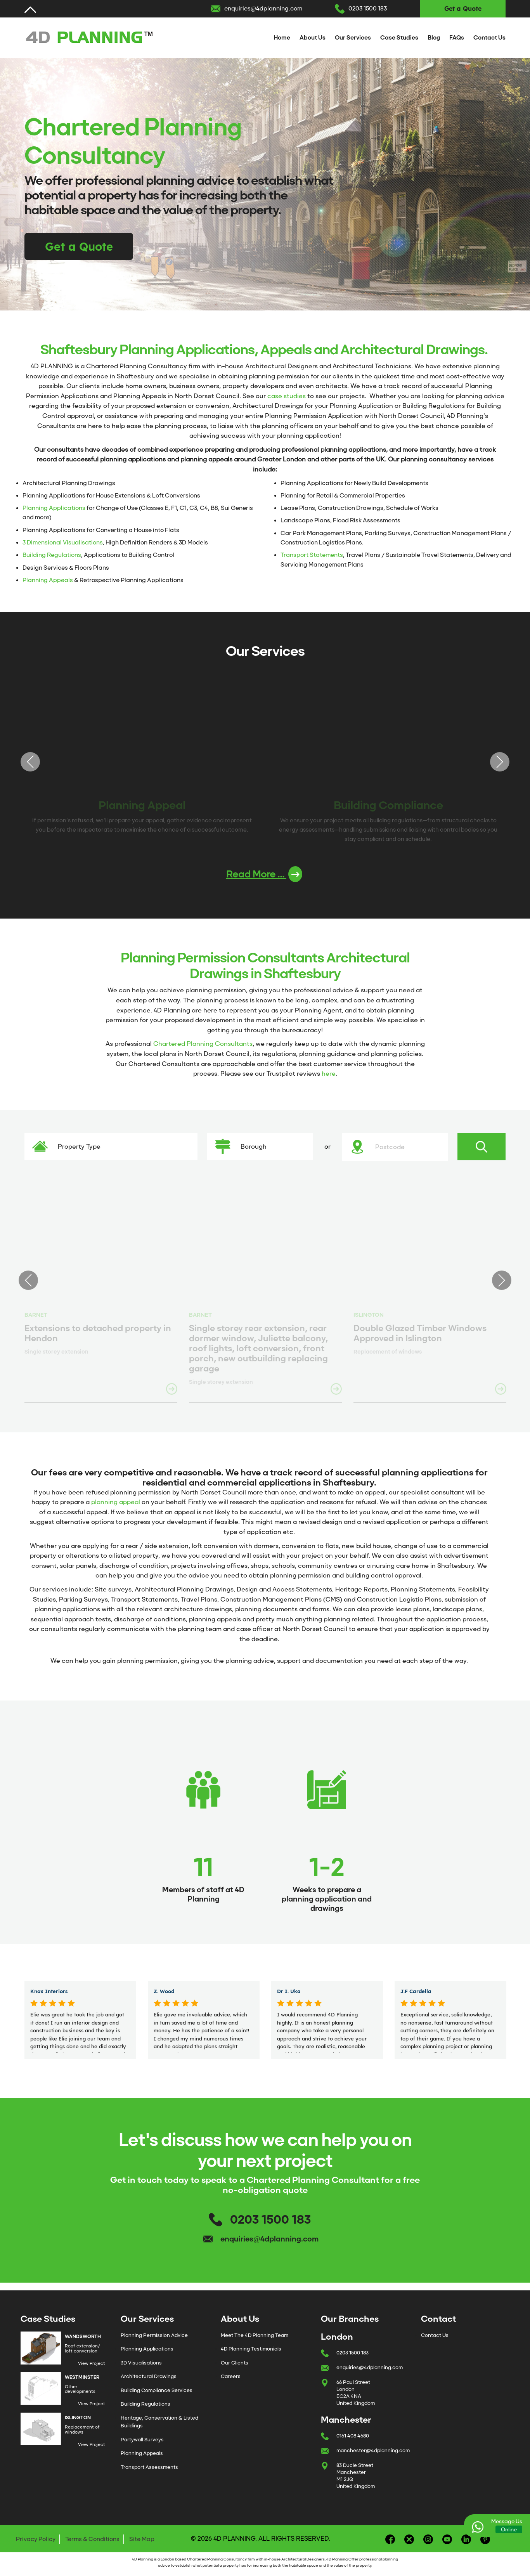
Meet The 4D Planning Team (254, 2335)
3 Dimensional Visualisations (63, 542)
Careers (231, 2376)
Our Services (353, 37)
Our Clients (234, 2363)
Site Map (141, 2539)
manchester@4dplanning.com (373, 2450)
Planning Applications (54, 507)
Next (499, 761)
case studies (286, 396)
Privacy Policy (35, 2539)
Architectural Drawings (149, 2376)
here (329, 1073)
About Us (313, 37)
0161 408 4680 (352, 2436)
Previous (30, 761)
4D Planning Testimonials (251, 2349)
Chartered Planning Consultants (203, 1043)
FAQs (456, 37)
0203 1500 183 (367, 8)
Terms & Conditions (92, 2539)
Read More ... (264, 874)
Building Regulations (52, 554)
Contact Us (489, 37)
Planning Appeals (48, 580)
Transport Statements (312, 554)
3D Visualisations (141, 2363)
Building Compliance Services (156, 2390)
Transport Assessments (149, 2467)
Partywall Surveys (142, 2440)
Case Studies (399, 37)
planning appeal (115, 1502)
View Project (91, 2363)
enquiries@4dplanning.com (263, 8)
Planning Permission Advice (154, 2335)
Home (282, 37)
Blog (434, 37)
